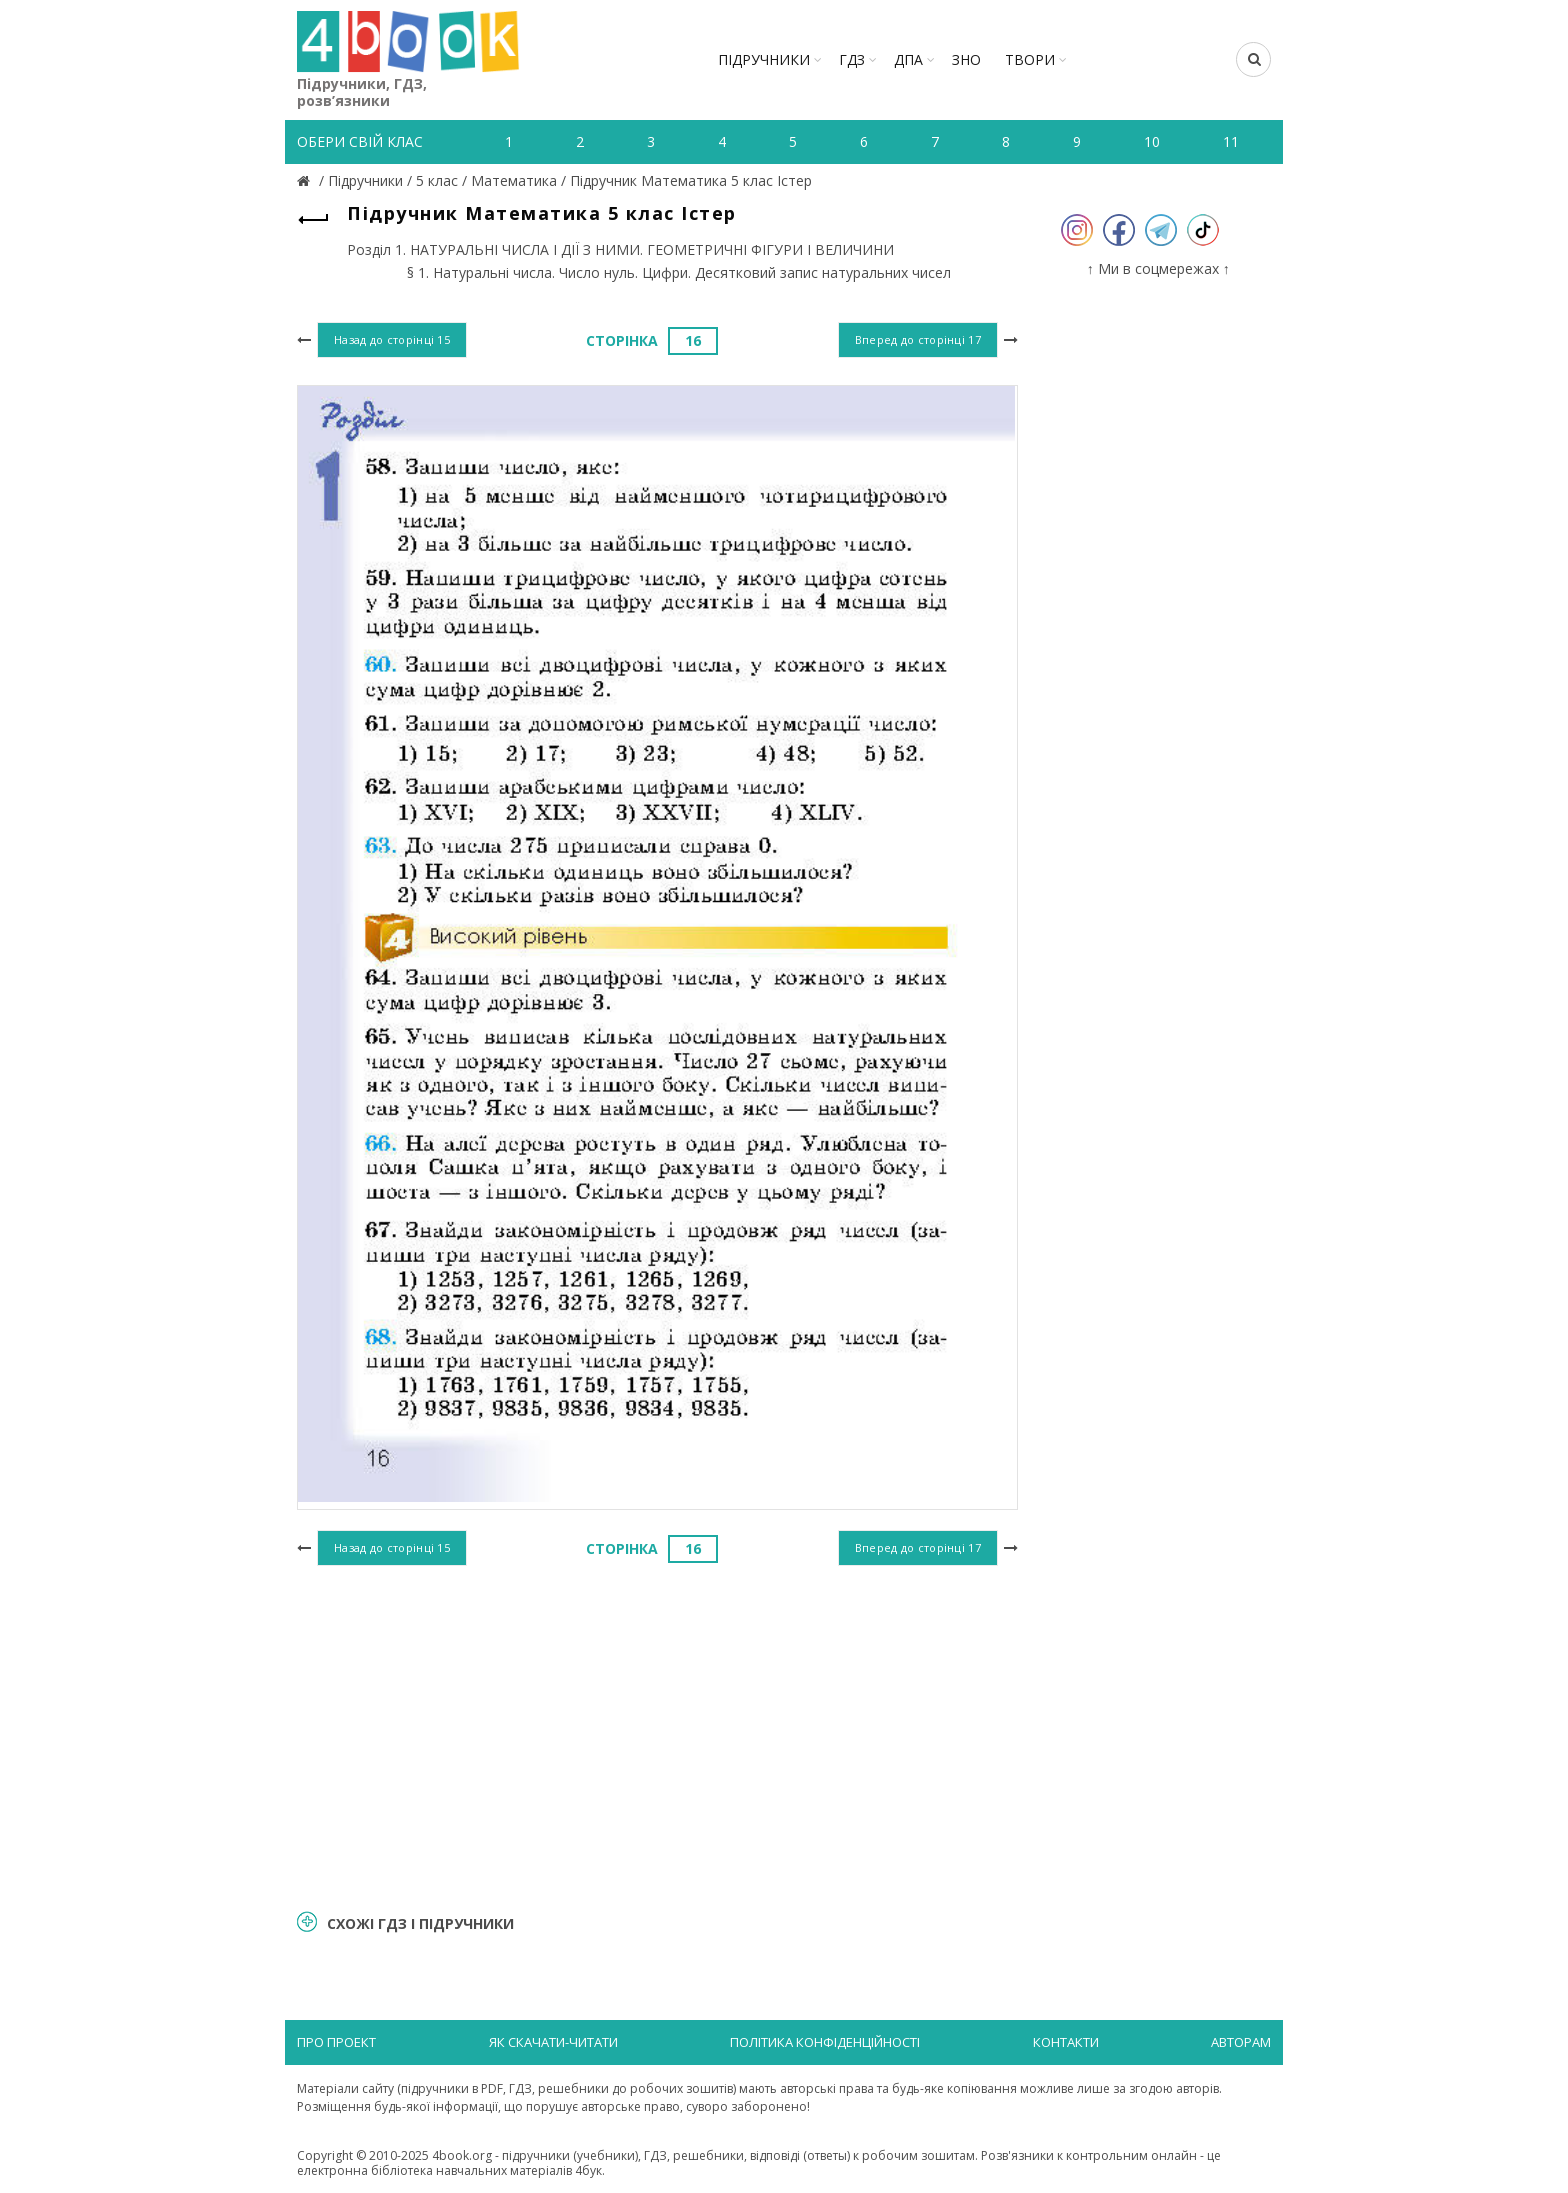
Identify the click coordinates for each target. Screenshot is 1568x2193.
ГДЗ (852, 59)
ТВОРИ (1030, 59)
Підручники (764, 59)
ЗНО (966, 59)
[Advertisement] (657, 1735)
